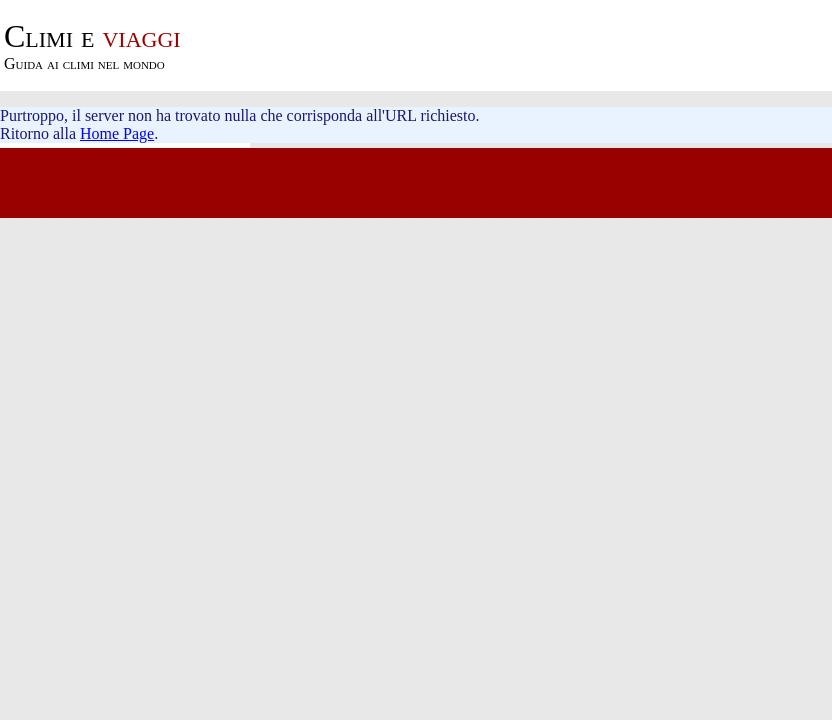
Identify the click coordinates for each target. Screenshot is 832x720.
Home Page (117, 133)
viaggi (92, 36)
